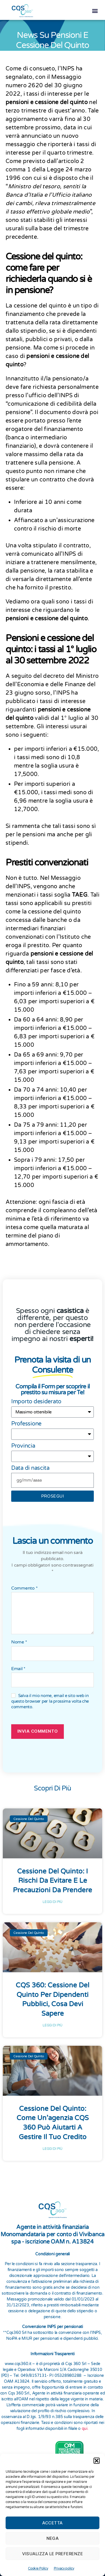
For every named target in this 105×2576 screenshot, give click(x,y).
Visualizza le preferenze (52, 2553)
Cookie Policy (38, 2568)
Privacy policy (64, 2568)
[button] (96, 2460)
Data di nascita (30, 1465)
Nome (19, 1639)
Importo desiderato (36, 1399)
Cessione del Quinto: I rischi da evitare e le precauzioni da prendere (52, 1878)
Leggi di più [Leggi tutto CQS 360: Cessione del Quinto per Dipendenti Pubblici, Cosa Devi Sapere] (52, 2023)
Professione (26, 1421)
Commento (24, 1585)
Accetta (52, 2523)
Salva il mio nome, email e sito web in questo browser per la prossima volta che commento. (50, 1699)
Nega (52, 2538)
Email (18, 1666)
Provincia (23, 1443)
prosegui (52, 1493)
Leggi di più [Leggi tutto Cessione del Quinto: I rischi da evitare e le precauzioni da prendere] (52, 1899)
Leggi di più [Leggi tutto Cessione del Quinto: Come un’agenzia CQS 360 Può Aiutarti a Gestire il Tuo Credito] (52, 2146)
